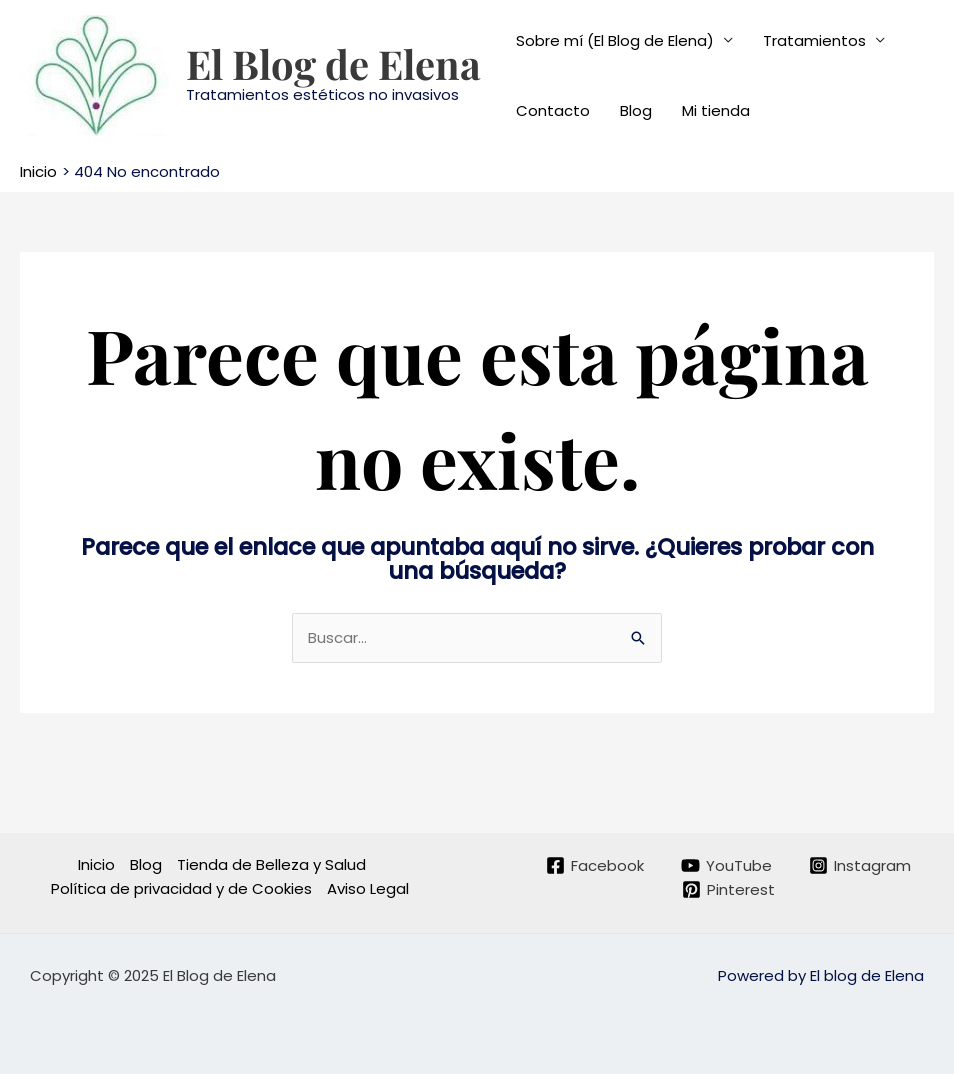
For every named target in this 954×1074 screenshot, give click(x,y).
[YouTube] (726, 865)
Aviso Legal (368, 888)
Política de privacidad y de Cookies (181, 888)
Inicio (96, 864)
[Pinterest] (728, 889)
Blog (636, 110)
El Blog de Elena (333, 63)
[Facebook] (595, 865)
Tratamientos (814, 40)
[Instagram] (860, 865)
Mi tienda (716, 110)
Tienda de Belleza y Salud (271, 864)
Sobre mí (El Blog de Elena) (615, 40)
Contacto (553, 110)
